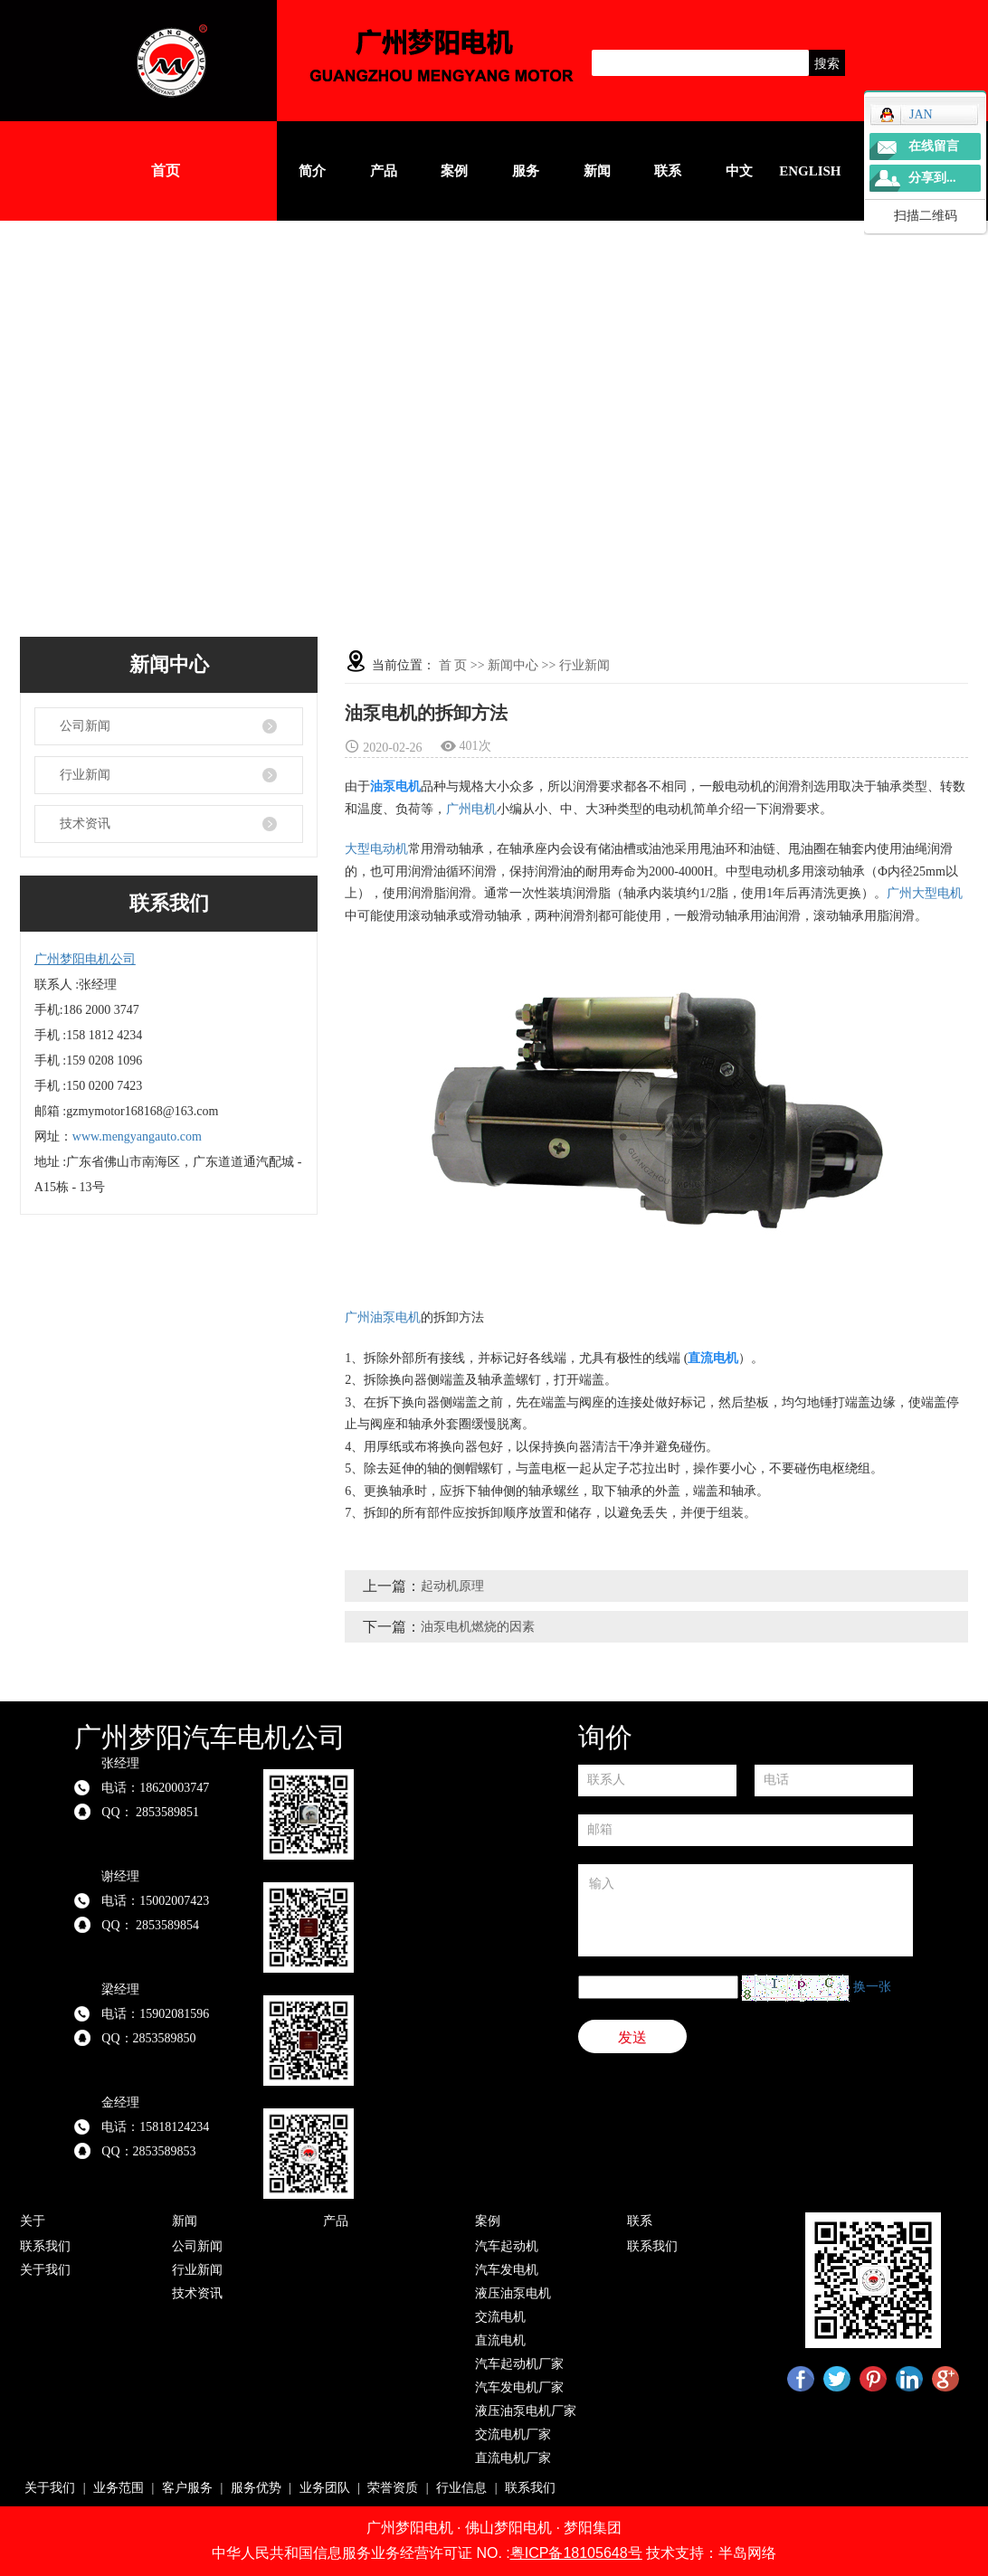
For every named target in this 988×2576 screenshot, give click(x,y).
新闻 (597, 171)
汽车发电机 (506, 2270)
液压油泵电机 (513, 2293)
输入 (745, 1910)
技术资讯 (85, 823)
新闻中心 (513, 665)
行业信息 (461, 2488)
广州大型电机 (925, 893)
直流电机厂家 (513, 2458)
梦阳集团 (593, 2527)
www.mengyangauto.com (137, 1136)
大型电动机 (376, 849)
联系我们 (45, 2246)
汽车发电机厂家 (519, 2387)
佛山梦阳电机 (508, 2527)
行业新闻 (85, 774)
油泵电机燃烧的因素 (478, 1627)
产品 (383, 171)
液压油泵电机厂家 (525, 2411)
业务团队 (324, 2488)
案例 (454, 171)
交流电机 (500, 2317)
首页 (165, 170)
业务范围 (118, 2488)
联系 (667, 171)
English (810, 171)
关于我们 (45, 2270)
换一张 (872, 1987)
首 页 (453, 665)
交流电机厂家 (513, 2434)
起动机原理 (452, 1586)
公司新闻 (85, 726)
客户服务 (187, 2488)
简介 (312, 171)
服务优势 (256, 2488)
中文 (739, 171)
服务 (525, 171)
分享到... (932, 178)
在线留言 (933, 146)
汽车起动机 (506, 2246)
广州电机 (471, 809)
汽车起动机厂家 (519, 2364)
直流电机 (500, 2340)
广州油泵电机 (383, 1317)
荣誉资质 (392, 2488)
